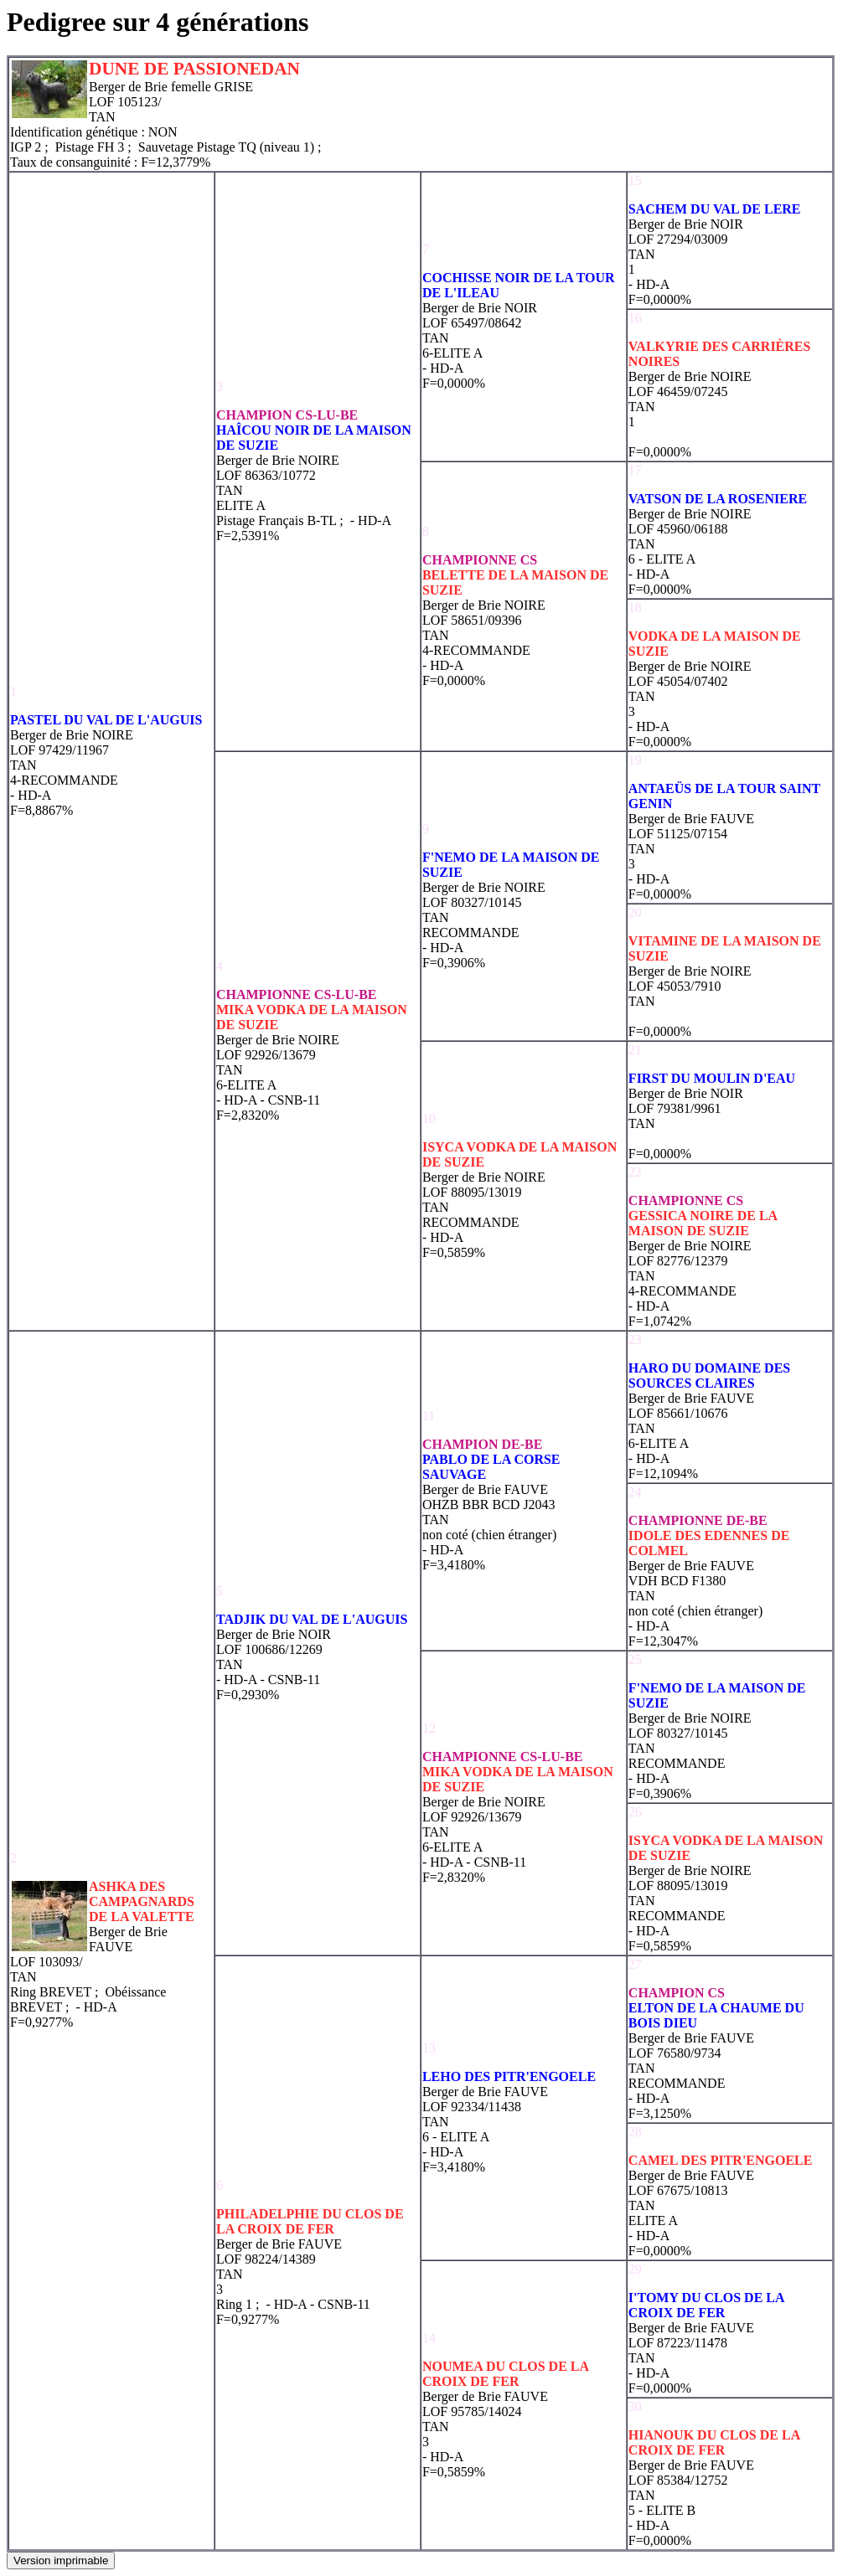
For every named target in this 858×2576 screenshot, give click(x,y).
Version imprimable (60, 2560)
